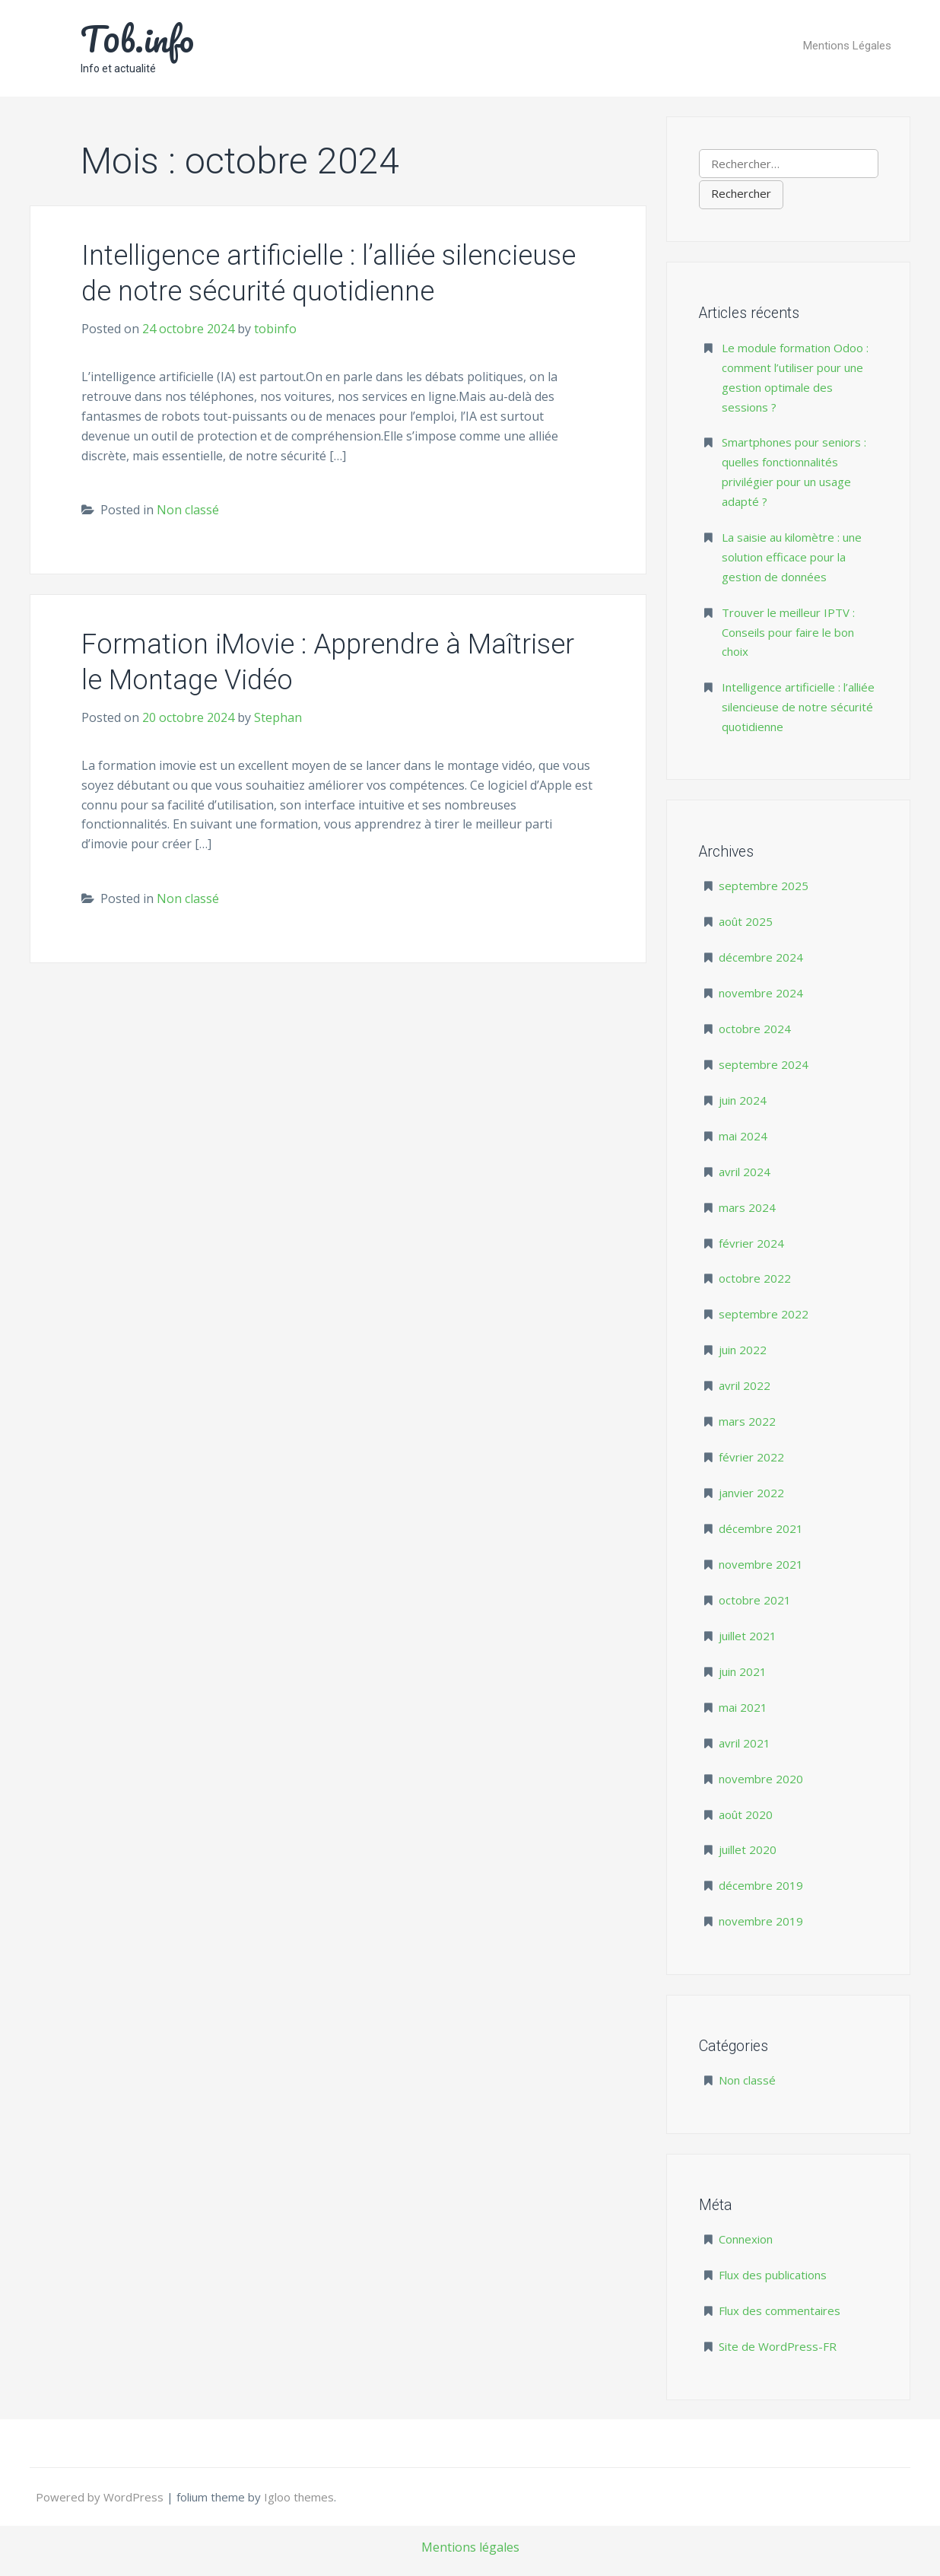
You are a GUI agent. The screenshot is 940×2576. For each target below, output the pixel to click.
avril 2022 (744, 1385)
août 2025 (746, 921)
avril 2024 (744, 1171)
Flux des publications (773, 2274)
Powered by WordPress (101, 2496)
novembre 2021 (761, 1564)
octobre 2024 (755, 1028)
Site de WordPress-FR (778, 2346)
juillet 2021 (747, 1635)
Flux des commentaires (779, 2310)
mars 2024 (747, 1207)
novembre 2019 (761, 1921)
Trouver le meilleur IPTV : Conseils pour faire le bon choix (788, 632)
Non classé (188, 509)
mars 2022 (747, 1421)
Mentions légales (470, 2547)
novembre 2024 (761, 992)
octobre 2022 (755, 1278)
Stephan (278, 717)
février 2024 (751, 1243)
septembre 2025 (763, 885)
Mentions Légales (847, 45)
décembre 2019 (761, 1885)
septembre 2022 (763, 1313)
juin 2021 (743, 1671)
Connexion (746, 2239)
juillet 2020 (747, 1849)
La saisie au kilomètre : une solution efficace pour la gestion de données (792, 557)
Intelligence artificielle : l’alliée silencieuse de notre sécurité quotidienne (798, 706)
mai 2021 (743, 1707)
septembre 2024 (763, 1064)
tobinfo (275, 328)
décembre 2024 (761, 957)
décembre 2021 (761, 1528)
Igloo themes (299, 2496)
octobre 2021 (755, 1600)
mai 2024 (743, 1135)
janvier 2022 (751, 1492)
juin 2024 (743, 1100)
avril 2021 (744, 1743)
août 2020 (746, 1814)
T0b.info (137, 39)
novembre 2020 (761, 1778)
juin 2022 (743, 1349)
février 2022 (751, 1457)
